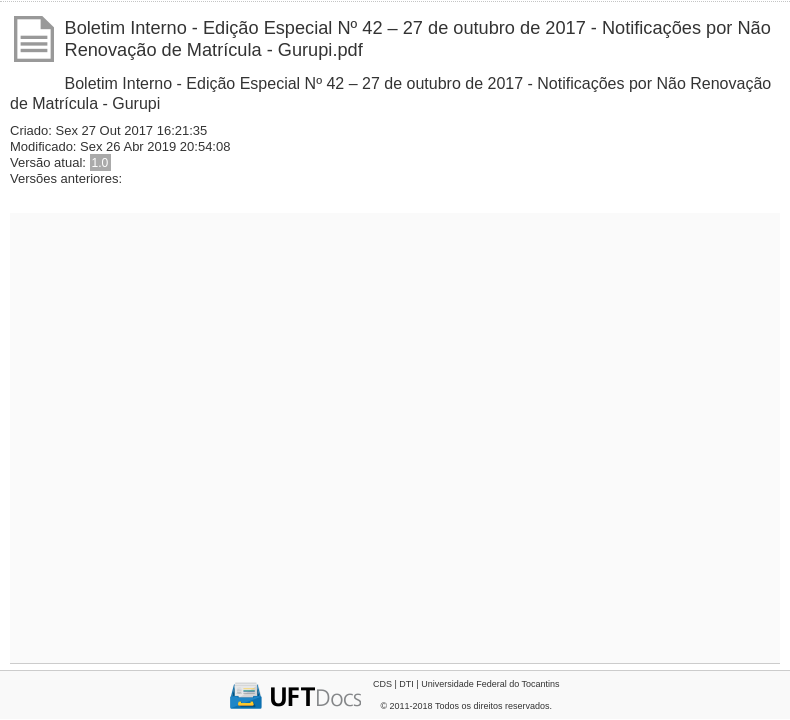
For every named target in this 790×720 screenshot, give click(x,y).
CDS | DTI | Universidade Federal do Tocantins (466, 684)
